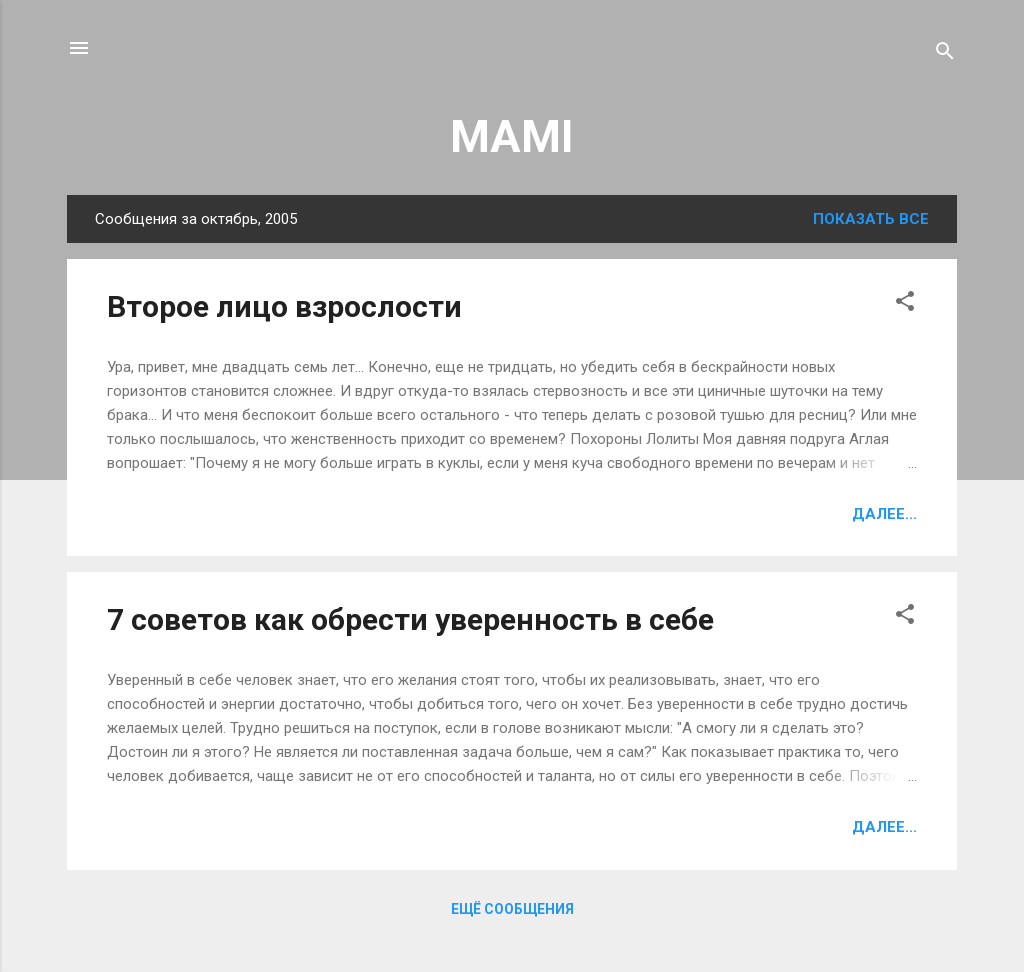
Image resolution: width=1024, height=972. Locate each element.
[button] (905, 304)
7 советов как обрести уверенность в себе (410, 619)
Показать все (871, 219)
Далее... (884, 514)
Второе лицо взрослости (284, 306)
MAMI (512, 136)
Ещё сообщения (512, 909)
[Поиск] (945, 54)
